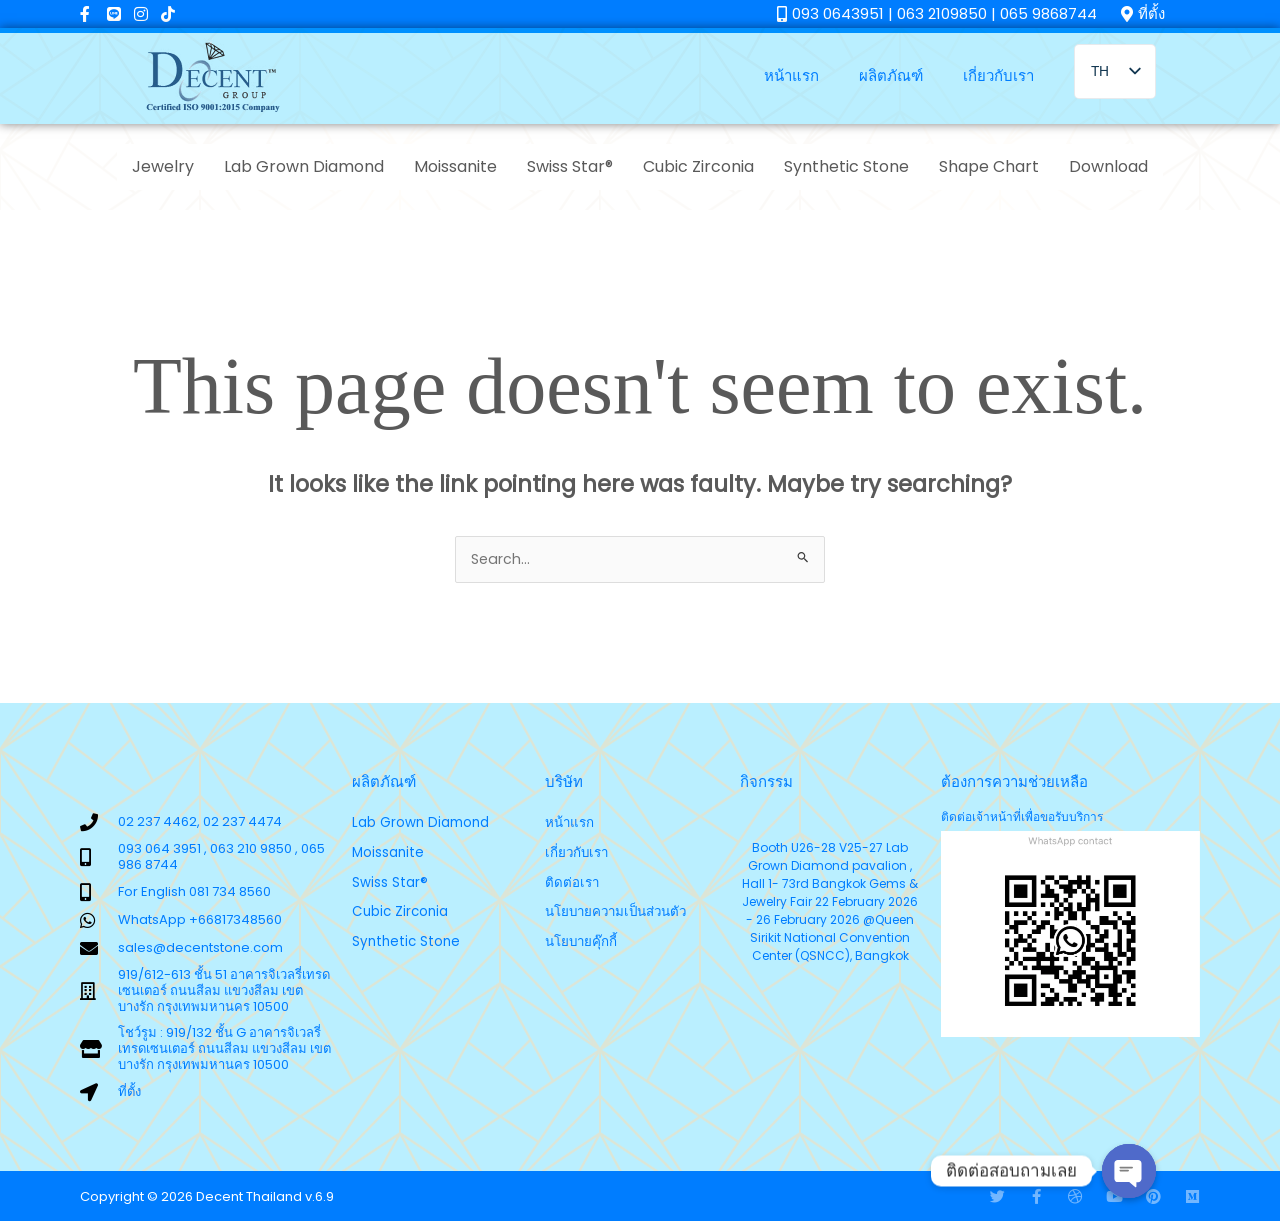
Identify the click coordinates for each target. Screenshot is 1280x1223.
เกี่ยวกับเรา (998, 75)
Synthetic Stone (846, 166)
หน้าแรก (791, 75)
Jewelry (163, 166)
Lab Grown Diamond (304, 166)
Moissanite (455, 166)
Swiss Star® (570, 166)
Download (1108, 166)
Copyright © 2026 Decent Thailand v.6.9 (207, 1198)
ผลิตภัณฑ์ (891, 75)
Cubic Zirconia (698, 166)
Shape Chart (989, 166)
